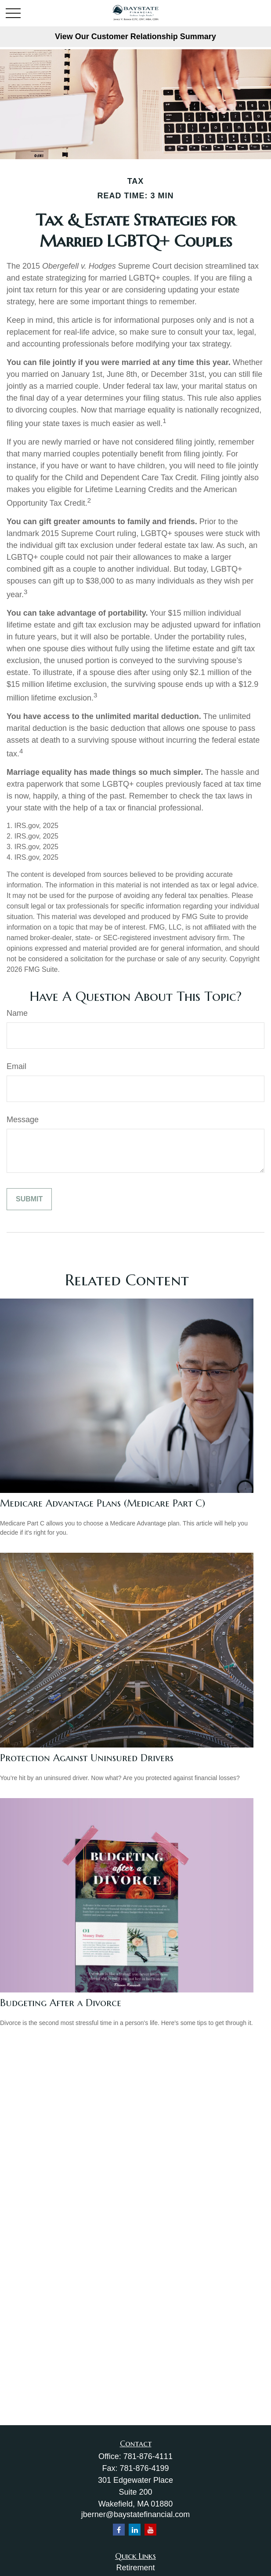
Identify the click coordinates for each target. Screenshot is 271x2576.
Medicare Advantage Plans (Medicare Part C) (102, 1503)
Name (17, 1013)
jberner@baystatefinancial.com (135, 2514)
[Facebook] (119, 2530)
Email (16, 1066)
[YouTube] (150, 2530)
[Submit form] (29, 1199)
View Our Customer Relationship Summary (135, 36)
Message (23, 1119)
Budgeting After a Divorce (60, 2003)
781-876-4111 (148, 2456)
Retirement (135, 2567)
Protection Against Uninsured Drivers (86, 1758)
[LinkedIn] (135, 2530)
